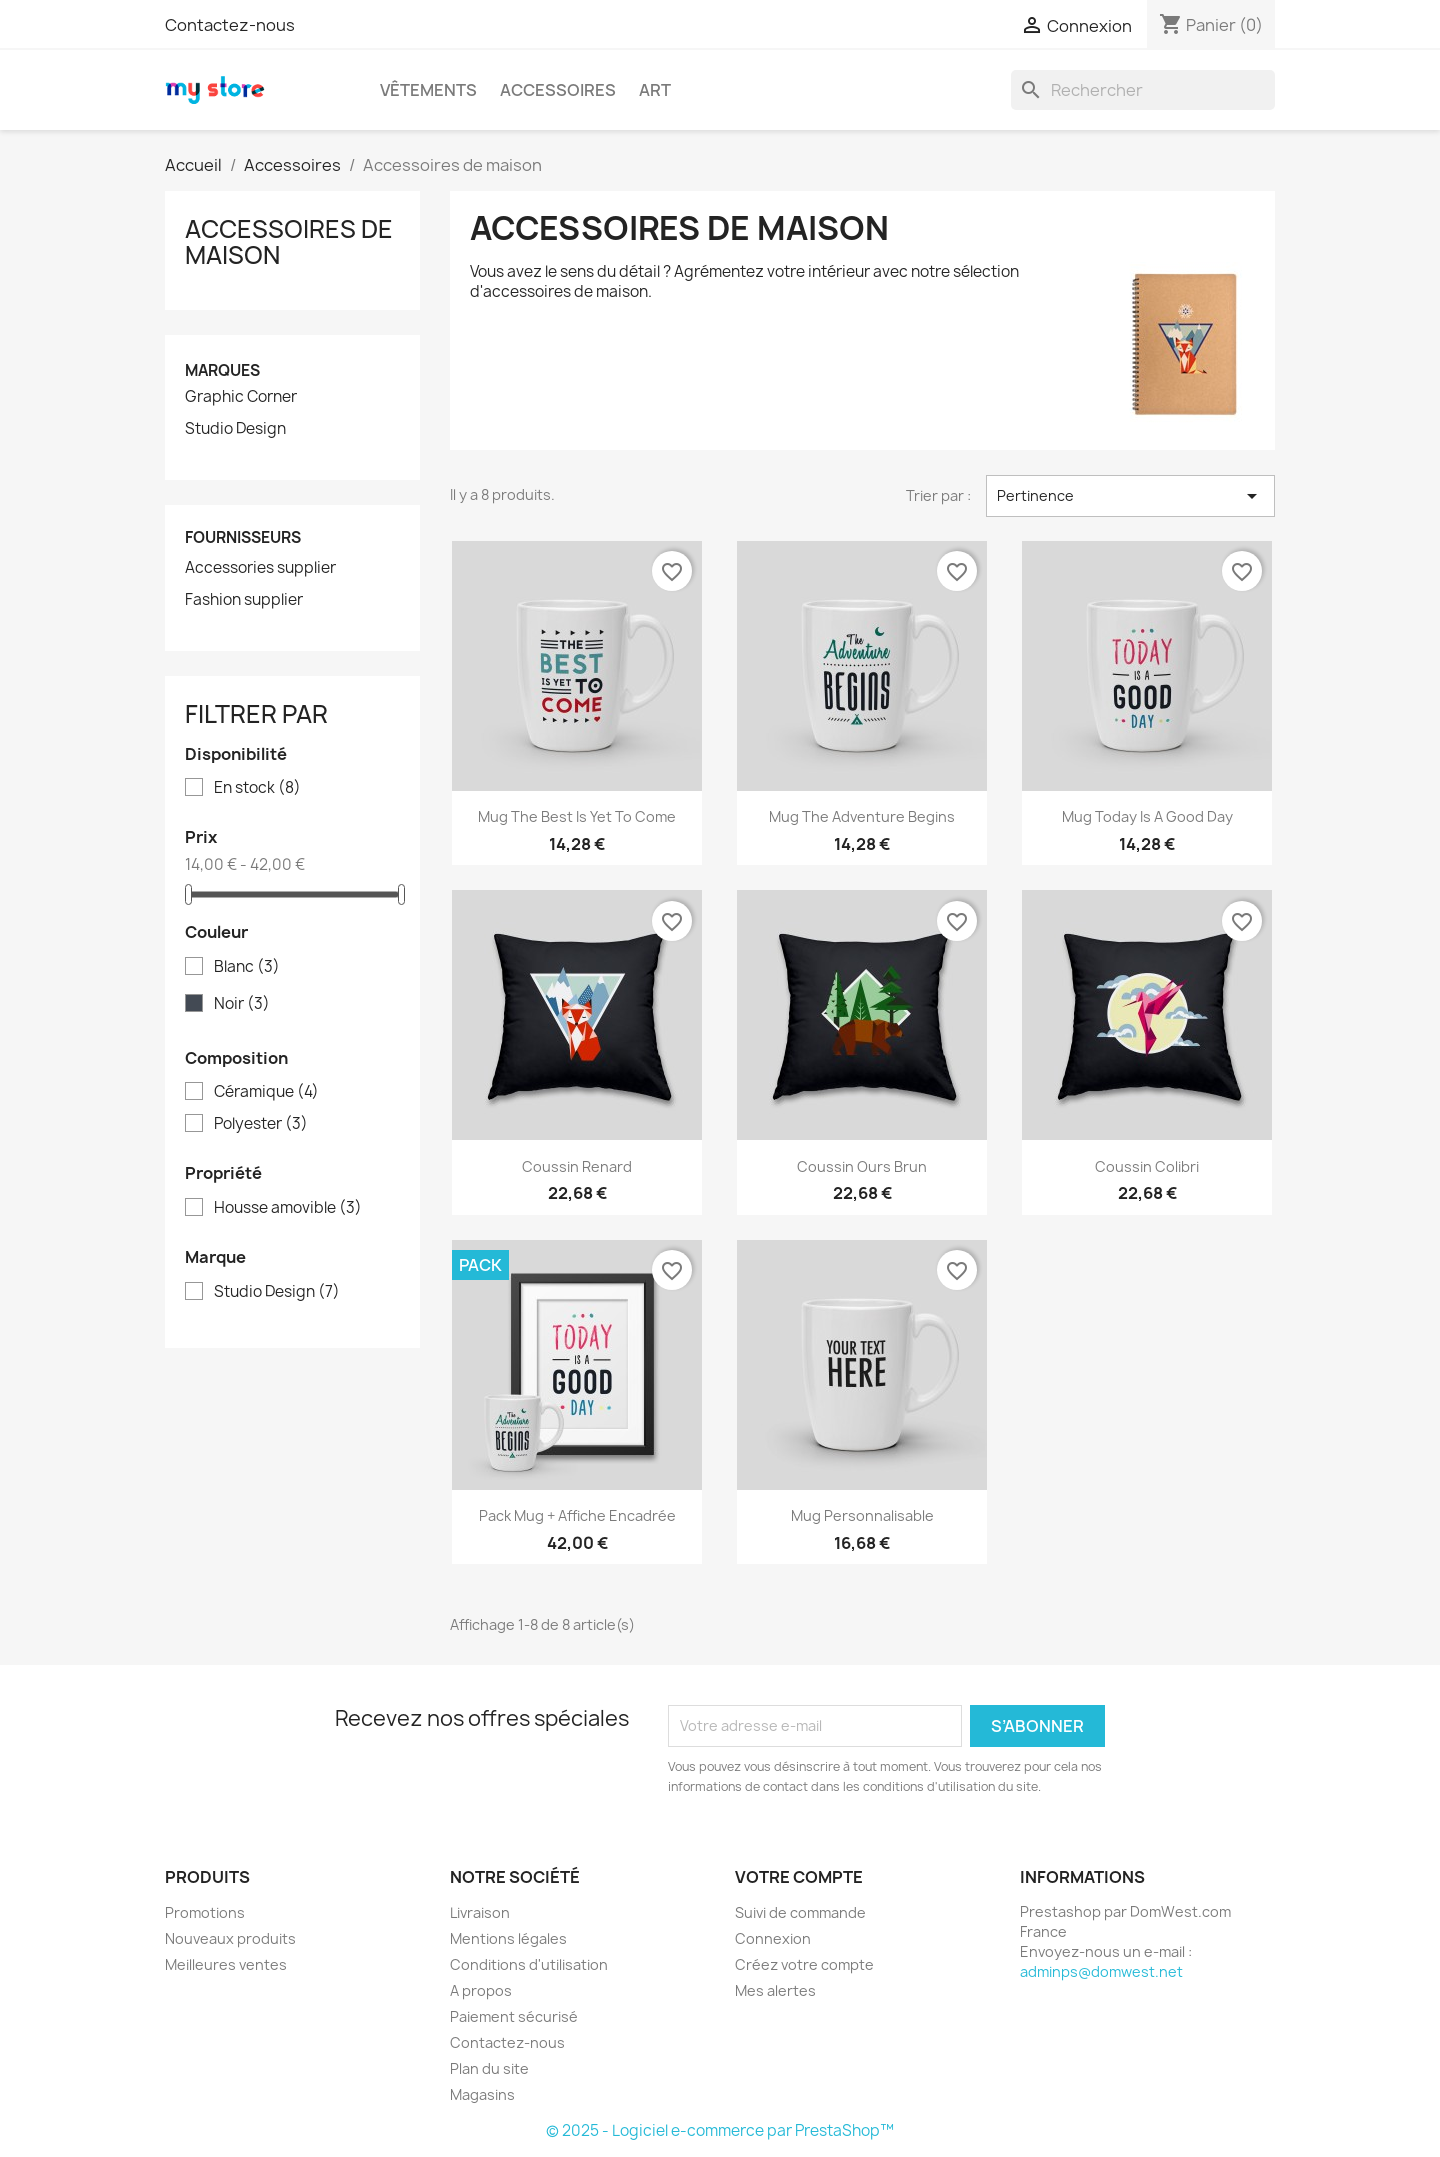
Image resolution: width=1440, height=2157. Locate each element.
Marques (222, 370)
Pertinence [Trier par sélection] (1130, 496)
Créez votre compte (804, 1964)
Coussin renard (577, 1166)
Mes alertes (775, 1990)
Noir (242, 1004)
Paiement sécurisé (514, 2016)
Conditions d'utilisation (529, 1964)
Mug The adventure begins (862, 816)
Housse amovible (288, 1208)
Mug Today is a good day (1147, 816)
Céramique (266, 1092)
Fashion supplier (244, 600)
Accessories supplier (260, 568)
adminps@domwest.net (1101, 1971)
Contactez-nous (230, 25)
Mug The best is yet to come (577, 816)
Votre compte (799, 1877)
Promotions (205, 1912)
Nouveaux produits (230, 1938)
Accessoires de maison (289, 242)
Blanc (247, 967)
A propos (481, 1990)
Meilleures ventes (226, 1964)
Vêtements (428, 90)
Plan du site (489, 2068)
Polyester (261, 1124)
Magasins (482, 2094)
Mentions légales (508, 1938)
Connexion (773, 1938)
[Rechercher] (1143, 90)
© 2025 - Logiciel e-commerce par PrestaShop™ (720, 2130)
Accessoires (558, 90)
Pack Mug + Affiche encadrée (577, 1515)
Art (655, 90)
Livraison (480, 1912)
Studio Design (235, 429)
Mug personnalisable (862, 1515)
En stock (257, 788)
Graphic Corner (241, 397)
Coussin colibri (1147, 1166)
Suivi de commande (800, 1912)
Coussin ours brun (862, 1166)
